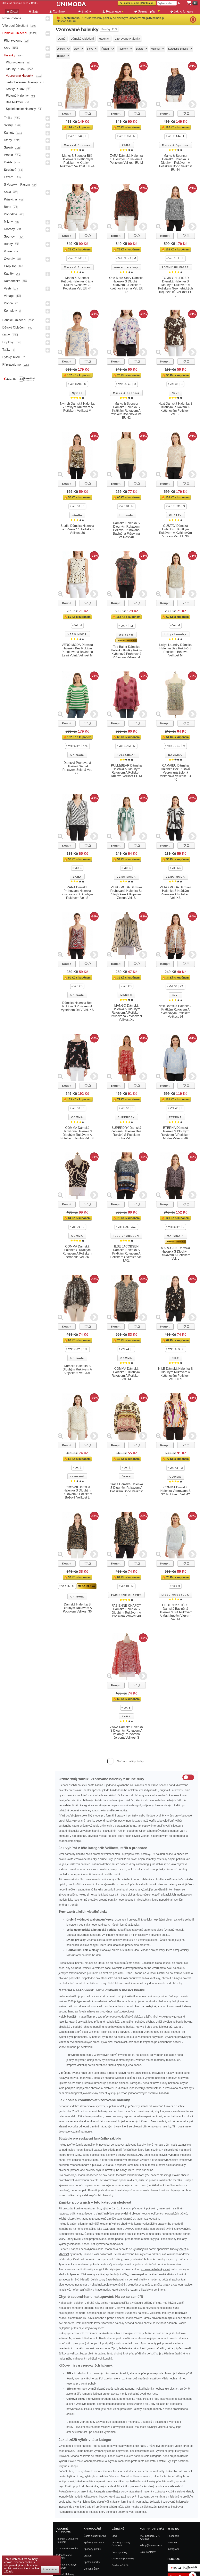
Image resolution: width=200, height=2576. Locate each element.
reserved (77, 1476)
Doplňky (8, 342)
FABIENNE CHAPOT (126, 1595)
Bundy (8, 244)
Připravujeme (13, 40)
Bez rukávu (14, 102)
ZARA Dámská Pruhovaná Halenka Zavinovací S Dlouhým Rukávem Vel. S (77, 892)
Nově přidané (11, 18)
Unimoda (126, 515)
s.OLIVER (109, 2228)
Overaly (9, 258)
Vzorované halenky (20, 75)
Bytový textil (11, 357)
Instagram (173, 2549)
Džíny (8, 140)
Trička (8, 117)
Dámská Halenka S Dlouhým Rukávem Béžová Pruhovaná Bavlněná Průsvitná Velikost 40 (126, 530)
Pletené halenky (17, 95)
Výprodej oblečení (15, 25)
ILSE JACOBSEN (126, 1235)
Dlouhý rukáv (15, 69)
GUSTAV (175, 515)
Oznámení (58, 11)
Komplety (10, 310)
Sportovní (10, 236)
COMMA (77, 1117)
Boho (7, 206)
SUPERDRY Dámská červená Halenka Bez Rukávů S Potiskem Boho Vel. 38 (126, 1133)
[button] (77, 136)
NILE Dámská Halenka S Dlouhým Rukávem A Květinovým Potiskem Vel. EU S (175, 1374)
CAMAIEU (175, 754)
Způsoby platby (92, 2549)
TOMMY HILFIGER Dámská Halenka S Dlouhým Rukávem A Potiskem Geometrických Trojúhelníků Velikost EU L (175, 286)
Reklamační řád (120, 2565)
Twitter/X (173, 2542)
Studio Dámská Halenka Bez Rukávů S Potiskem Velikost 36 (77, 529)
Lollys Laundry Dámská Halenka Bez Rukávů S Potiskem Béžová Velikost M (175, 650)
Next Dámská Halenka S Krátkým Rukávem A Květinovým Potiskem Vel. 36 (175, 409)
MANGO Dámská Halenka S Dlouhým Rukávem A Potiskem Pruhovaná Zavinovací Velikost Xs (126, 1012)
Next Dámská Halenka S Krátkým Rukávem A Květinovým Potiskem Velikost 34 (175, 1011)
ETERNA (175, 1117)
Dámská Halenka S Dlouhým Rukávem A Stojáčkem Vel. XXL (77, 1369)
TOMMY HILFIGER (175, 267)
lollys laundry (175, 634)
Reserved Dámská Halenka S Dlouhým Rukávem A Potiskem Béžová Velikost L (77, 1492)
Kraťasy (9, 229)
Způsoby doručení (94, 2542)
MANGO (126, 995)
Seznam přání (147, 11)
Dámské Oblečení (14, 33)
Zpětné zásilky (92, 2562)
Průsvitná (10, 199)
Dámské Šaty (91, 2568)
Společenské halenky (21, 108)
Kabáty (9, 273)
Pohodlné (10, 214)
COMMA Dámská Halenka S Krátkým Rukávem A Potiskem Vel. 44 (126, 1374)
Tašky (6, 349)
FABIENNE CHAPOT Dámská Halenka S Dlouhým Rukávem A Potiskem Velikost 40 (126, 1611)
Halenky (9, 55)
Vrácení (88, 2555)
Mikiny (8, 221)
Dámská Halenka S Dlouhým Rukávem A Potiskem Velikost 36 (77, 1608)
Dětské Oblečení (13, 327)
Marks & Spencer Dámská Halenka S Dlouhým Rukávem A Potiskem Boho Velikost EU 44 (175, 162)
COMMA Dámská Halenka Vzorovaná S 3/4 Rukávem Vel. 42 (175, 1491)
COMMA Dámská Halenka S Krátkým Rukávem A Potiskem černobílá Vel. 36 (77, 1252)
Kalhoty (9, 132)
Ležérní (9, 177)
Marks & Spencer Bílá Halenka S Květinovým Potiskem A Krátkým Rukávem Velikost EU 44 (77, 161)
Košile (8, 162)
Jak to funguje (182, 11)
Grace (126, 1476)
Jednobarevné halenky (22, 82)
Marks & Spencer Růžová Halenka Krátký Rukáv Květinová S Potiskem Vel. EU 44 (77, 283)
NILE (175, 1358)
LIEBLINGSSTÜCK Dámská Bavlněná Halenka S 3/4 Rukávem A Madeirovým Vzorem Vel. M (175, 1612)
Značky (85, 11)
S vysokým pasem (17, 184)
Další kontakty (148, 2551)
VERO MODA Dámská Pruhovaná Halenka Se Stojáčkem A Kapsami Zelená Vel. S (126, 892)
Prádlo (8, 155)
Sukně (8, 147)
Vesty (8, 288)
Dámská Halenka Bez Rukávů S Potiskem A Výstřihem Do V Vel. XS (77, 1006)
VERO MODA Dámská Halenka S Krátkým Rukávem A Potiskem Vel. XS (175, 892)
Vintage (9, 295)
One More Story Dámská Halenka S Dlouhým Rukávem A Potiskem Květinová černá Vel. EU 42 (126, 285)
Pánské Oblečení (14, 320)
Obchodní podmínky (123, 2558)
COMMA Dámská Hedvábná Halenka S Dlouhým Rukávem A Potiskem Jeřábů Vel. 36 (77, 1133)
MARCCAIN (175, 1235)
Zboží (12, 11)
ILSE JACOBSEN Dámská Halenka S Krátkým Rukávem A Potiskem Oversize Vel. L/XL (126, 1253)
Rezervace (113, 11)
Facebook (173, 2535)
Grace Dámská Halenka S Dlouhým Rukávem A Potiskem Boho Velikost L (126, 1489)
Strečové (10, 169)
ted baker (126, 634)
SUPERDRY (126, 1117)
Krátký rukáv (15, 89)
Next (175, 393)
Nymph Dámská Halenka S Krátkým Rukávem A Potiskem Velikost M (77, 407)
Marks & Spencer (77, 145)
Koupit (66, 113)
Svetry (8, 125)
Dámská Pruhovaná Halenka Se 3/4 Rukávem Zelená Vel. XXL (77, 768)
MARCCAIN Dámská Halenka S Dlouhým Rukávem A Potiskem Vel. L (175, 1253)
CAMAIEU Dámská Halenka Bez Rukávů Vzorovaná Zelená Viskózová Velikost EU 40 (175, 772)
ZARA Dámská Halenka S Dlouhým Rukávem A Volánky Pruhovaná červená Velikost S (126, 1732)
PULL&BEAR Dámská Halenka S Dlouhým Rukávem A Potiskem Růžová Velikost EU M (126, 771)
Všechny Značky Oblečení (121, 2544)
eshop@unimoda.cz (151, 2545)
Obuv (6, 335)
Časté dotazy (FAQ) (95, 2535)
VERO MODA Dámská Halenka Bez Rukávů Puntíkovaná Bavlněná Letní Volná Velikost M (77, 650)
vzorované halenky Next (155, 2269)
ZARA (126, 145)
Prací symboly (120, 2552)
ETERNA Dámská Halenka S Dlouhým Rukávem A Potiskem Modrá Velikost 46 (175, 1133)
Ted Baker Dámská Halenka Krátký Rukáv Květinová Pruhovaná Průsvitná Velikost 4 (126, 652)
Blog (114, 2535)
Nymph (77, 393)
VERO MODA (77, 634)
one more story (126, 267)
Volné (8, 251)
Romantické (12, 281)
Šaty (7, 48)
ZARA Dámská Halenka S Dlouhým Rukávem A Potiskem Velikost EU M (126, 159)
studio (77, 515)
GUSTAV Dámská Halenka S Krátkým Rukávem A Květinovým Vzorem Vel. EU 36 (175, 531)
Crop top (10, 266)
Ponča (8, 303)
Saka (7, 192)
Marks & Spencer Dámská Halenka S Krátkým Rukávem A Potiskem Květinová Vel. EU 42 (126, 410)
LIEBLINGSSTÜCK (175, 1594)
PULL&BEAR (126, 754)
